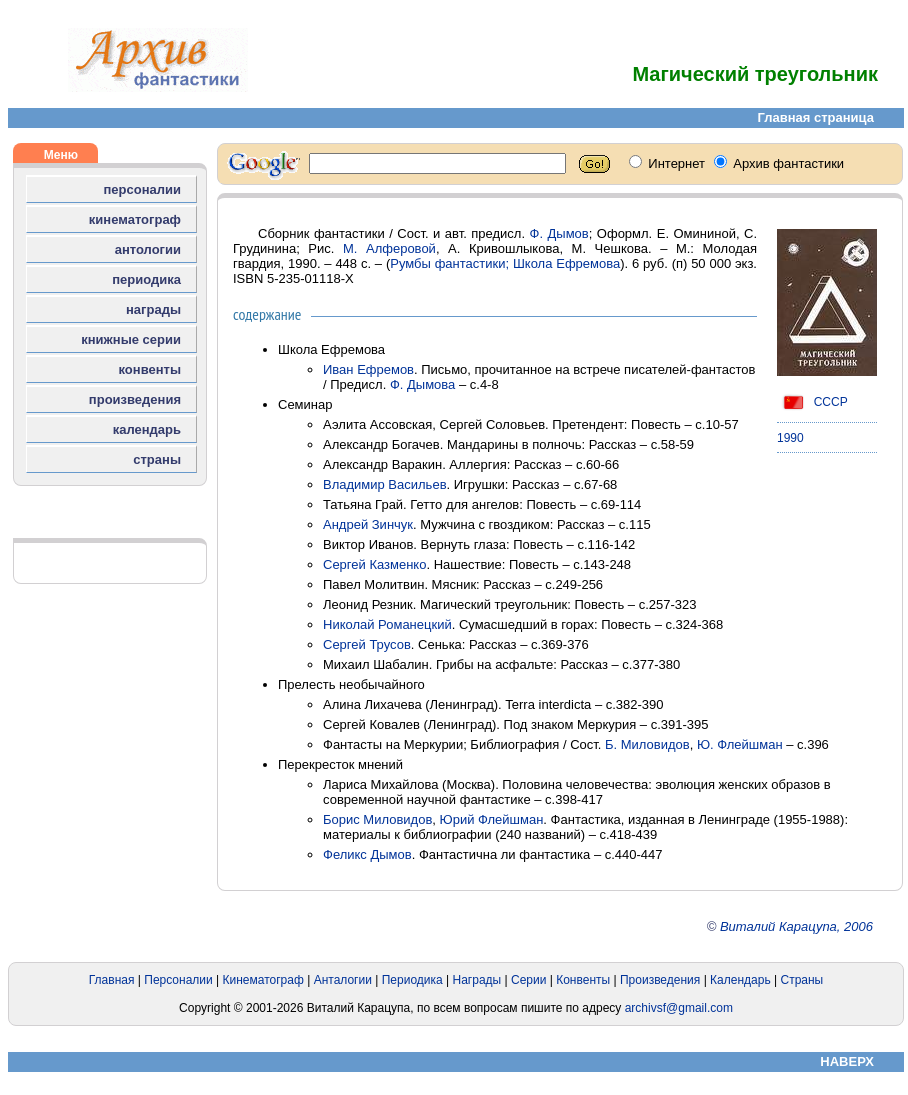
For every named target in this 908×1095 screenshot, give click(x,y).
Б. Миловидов (647, 744)
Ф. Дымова (422, 384)
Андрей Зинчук (368, 524)
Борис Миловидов (377, 819)
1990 (790, 438)
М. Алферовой (389, 248)
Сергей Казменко (374, 564)
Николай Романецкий (387, 624)
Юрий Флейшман (492, 819)
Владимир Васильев (385, 484)
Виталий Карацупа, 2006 (796, 926)
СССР (812, 402)
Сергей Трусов (367, 644)
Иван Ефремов (368, 369)
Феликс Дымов (367, 854)
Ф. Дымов (559, 233)
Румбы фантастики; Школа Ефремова (505, 263)
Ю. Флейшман (740, 744)
